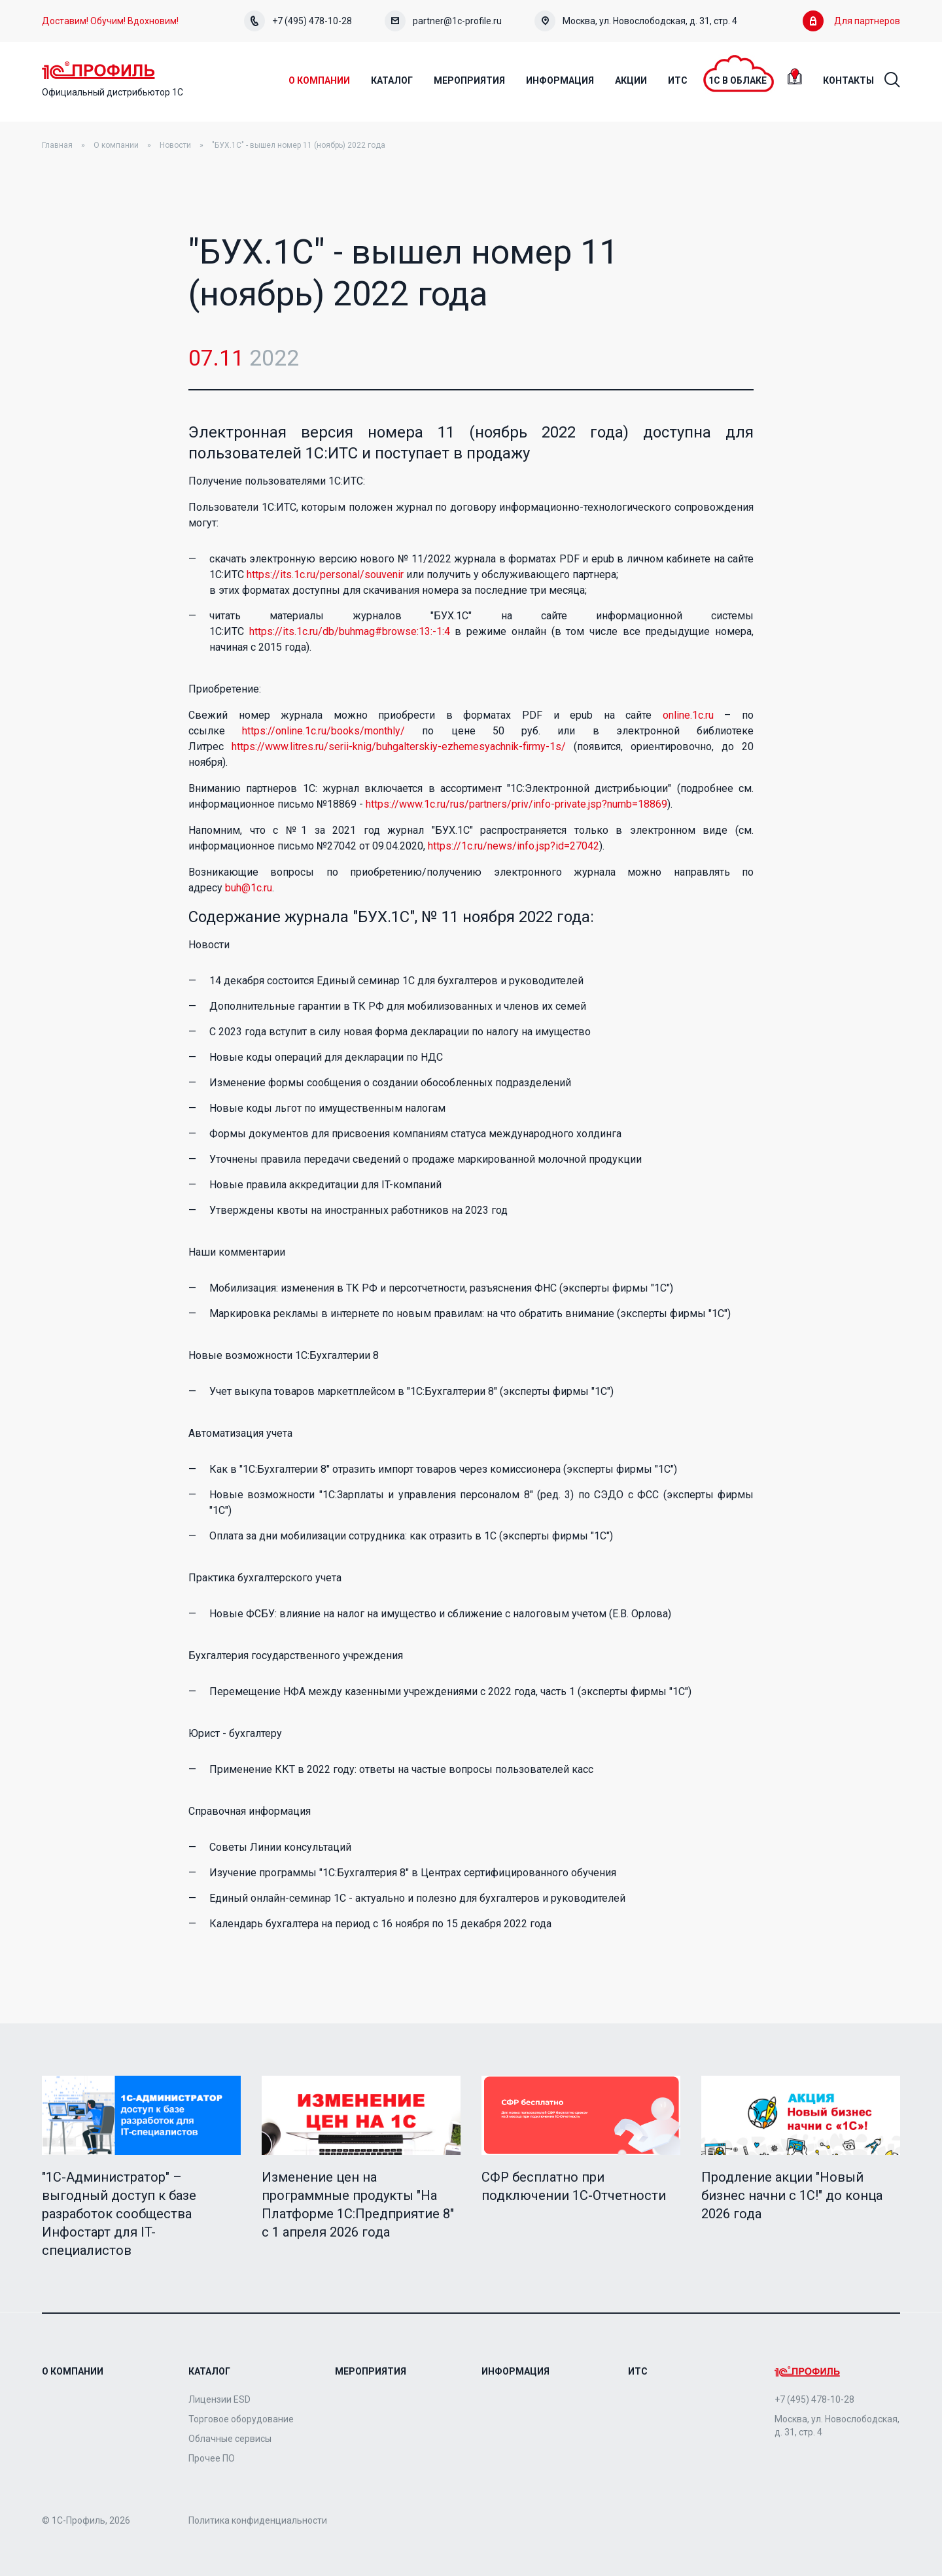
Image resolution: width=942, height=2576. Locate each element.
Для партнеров (851, 21)
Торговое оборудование (241, 2419)
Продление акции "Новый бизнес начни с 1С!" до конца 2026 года (791, 2196)
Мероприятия (370, 2371)
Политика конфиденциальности (257, 2520)
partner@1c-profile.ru (443, 20)
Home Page (100, 70)
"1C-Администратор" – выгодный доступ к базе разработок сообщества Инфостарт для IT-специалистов (119, 2214)
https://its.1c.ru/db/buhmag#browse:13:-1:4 (349, 632)
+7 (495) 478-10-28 (298, 20)
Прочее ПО (211, 2458)
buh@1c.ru (248, 888)
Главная (57, 145)
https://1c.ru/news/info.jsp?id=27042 (513, 846)
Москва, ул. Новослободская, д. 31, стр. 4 (635, 20)
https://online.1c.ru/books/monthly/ (323, 731)
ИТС (638, 2371)
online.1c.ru (688, 716)
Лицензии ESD (219, 2399)
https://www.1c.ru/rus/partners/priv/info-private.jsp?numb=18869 (516, 805)
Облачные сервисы (229, 2438)
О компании (116, 145)
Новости (175, 145)
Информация (515, 2371)
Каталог (209, 2371)
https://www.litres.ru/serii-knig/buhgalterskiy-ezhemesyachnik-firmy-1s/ (399, 747)
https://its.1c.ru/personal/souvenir (325, 575)
